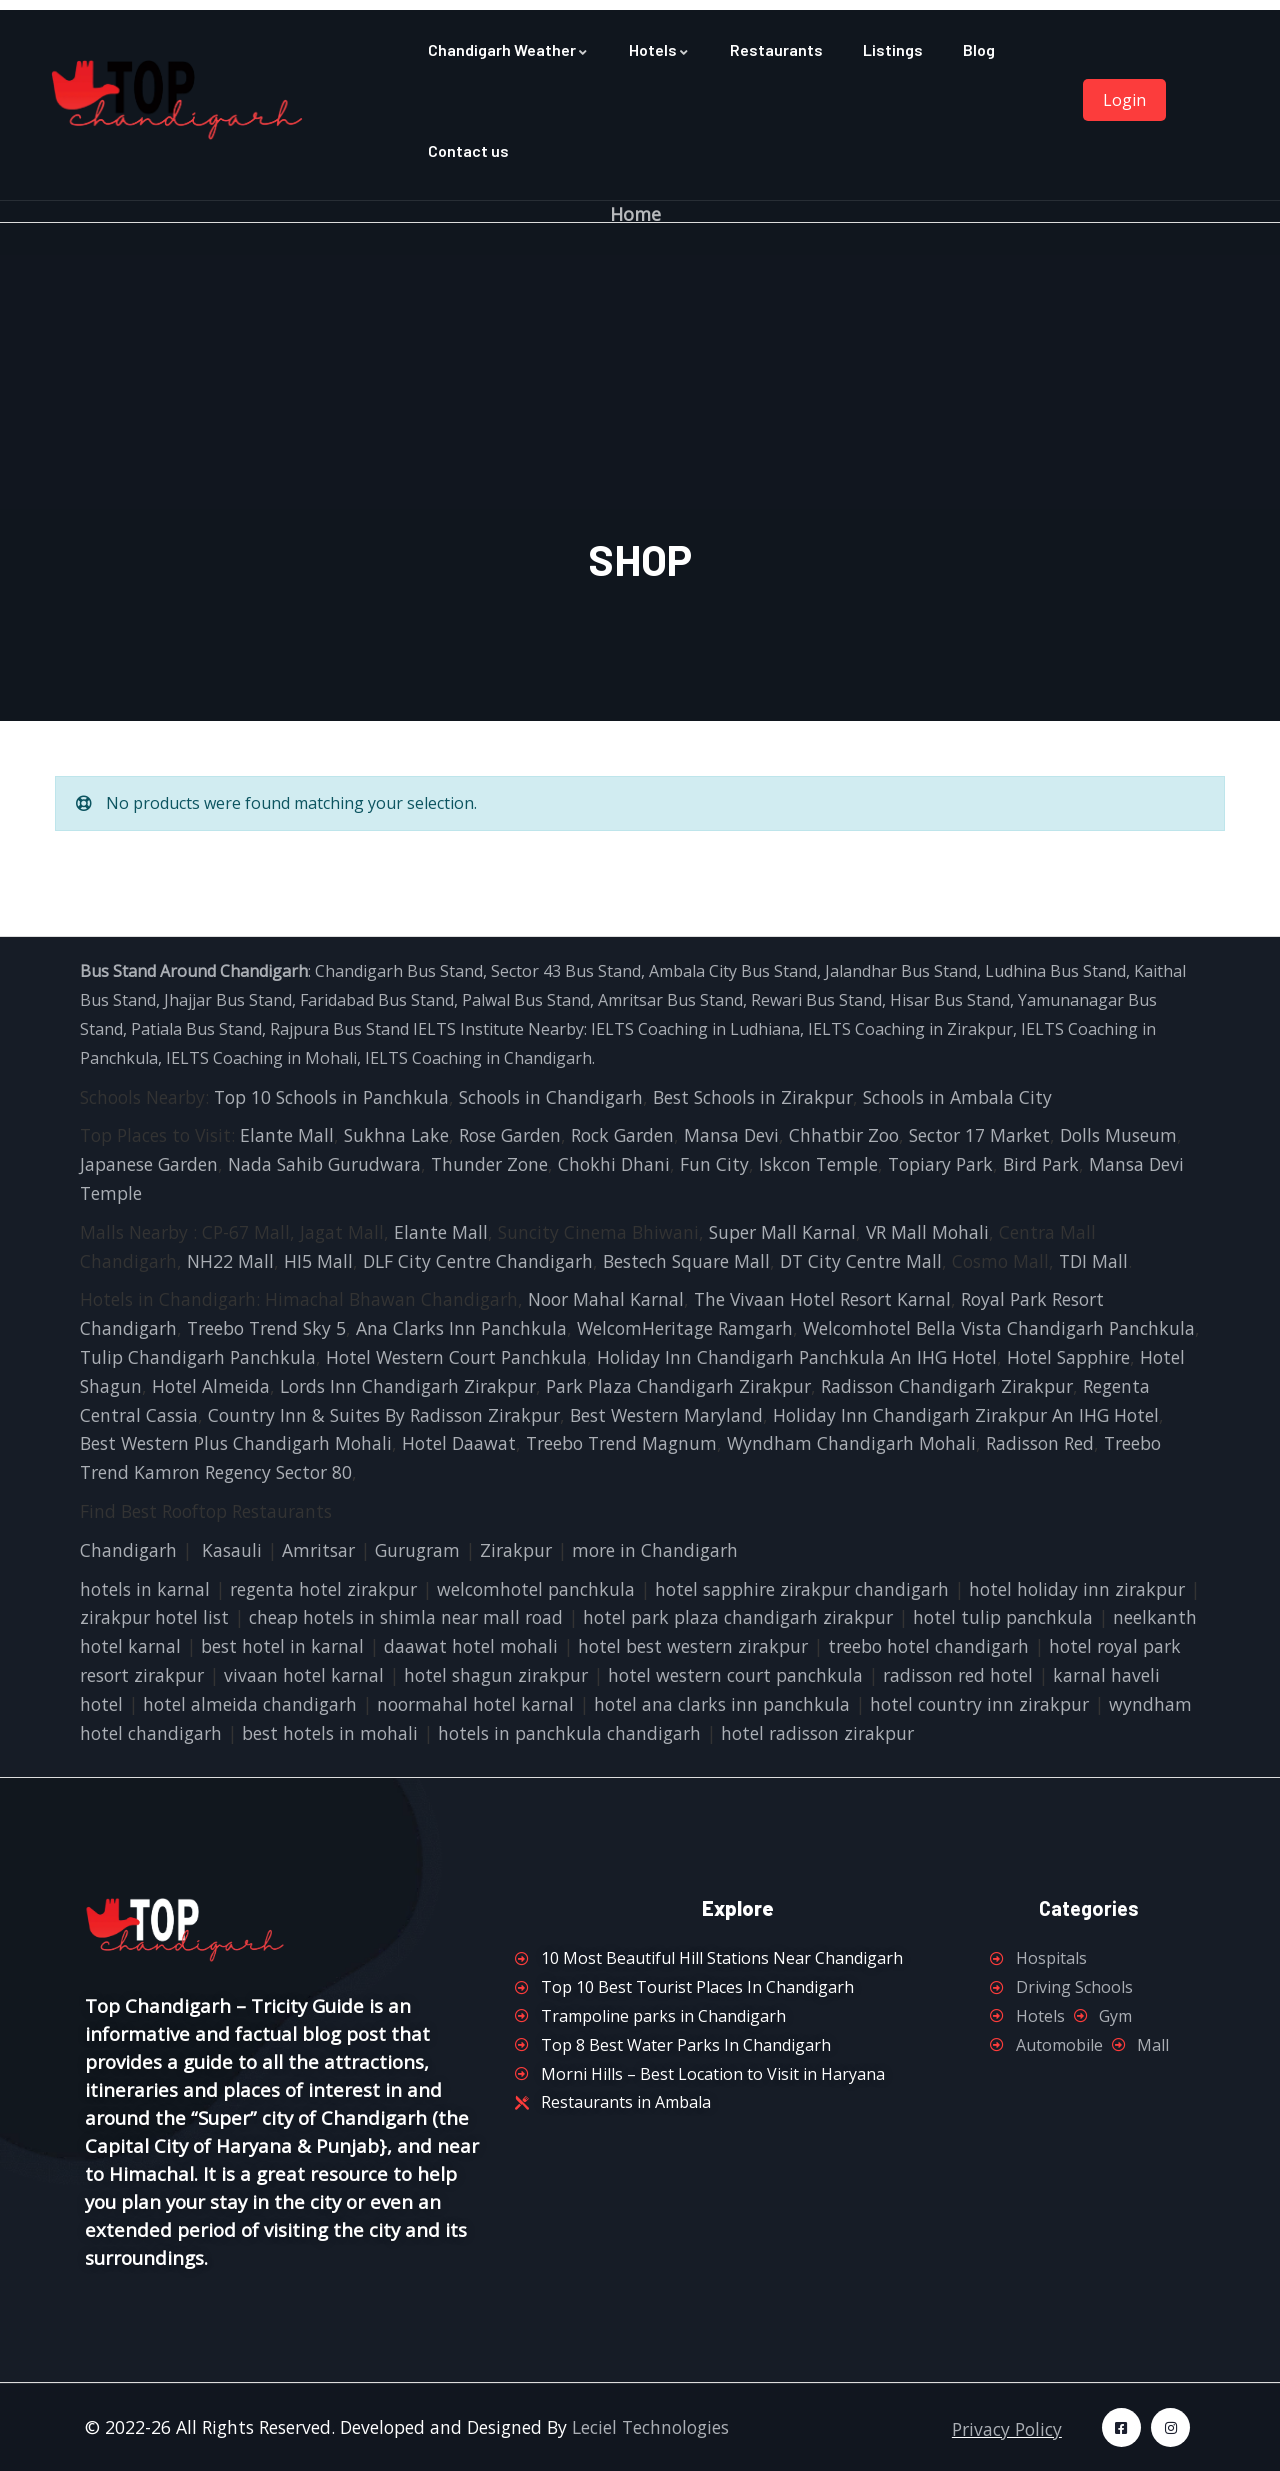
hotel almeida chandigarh (250, 1704)
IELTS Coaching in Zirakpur (908, 1029)
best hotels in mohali (330, 1733)
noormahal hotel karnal (475, 1704)
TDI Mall (1093, 1261)
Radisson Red (1040, 1443)
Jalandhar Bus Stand (901, 971)
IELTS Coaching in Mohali (261, 1058)
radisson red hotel (958, 1675)
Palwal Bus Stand (526, 1000)
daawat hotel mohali (471, 1646)
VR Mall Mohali (927, 1232)
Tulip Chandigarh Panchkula (198, 1357)
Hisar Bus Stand (950, 1000)
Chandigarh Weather (508, 49)
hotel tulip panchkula (1003, 1617)
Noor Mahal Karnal (606, 1299)
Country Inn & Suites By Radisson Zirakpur (384, 1415)
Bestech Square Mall (686, 1261)
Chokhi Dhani (614, 1164)
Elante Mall (287, 1135)
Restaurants (776, 49)
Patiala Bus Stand (196, 1029)
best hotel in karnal (282, 1646)
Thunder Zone (489, 1164)
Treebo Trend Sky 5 (266, 1328)
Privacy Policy (1007, 2429)
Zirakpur (516, 1550)
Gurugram (417, 1550)
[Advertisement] (640, 382)
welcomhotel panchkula (536, 1589)
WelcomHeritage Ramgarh (685, 1328)
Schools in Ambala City (957, 1097)
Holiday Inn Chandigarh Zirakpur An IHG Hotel (966, 1415)
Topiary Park (940, 1164)
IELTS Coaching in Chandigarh (476, 1058)
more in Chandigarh (655, 1550)
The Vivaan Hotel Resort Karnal (822, 1299)
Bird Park (1041, 1164)
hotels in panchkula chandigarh (569, 1733)
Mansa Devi (731, 1135)
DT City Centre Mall (861, 1261)
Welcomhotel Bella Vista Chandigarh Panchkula (999, 1328)
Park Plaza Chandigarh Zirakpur (678, 1386)
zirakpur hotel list (154, 1617)
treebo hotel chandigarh (928, 1646)
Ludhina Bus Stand (1055, 971)
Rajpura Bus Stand (339, 1029)
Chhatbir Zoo (844, 1135)
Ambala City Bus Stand (733, 971)
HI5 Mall (318, 1261)
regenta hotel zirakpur (323, 1589)
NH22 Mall (230, 1261)
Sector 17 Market (979, 1135)
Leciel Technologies (650, 2427)
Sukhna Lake (396, 1135)
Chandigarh (128, 1550)
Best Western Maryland (666, 1415)
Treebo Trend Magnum (621, 1443)
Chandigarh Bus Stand (399, 971)
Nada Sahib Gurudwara (324, 1164)
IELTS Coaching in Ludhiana (695, 1029)
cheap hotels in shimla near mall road (406, 1617)
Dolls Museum (1118, 1135)
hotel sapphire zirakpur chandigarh (802, 1589)
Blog (979, 49)
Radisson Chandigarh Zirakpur (947, 1386)
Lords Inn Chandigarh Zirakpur (408, 1386)
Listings (893, 49)
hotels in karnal (145, 1589)
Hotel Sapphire (1068, 1357)
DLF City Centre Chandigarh (478, 1261)
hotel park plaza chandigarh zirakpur (738, 1617)
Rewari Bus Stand (816, 1000)
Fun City (714, 1164)
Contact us (468, 150)
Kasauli (232, 1550)
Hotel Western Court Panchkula (456, 1357)
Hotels (659, 49)
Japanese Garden (149, 1164)
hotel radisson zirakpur (817, 1733)
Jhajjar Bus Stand (228, 1000)
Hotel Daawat (459, 1443)
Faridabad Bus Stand (377, 1000)
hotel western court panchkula (735, 1675)
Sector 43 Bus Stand (566, 971)
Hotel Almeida (211, 1386)
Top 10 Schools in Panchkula (331, 1097)
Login (1124, 100)
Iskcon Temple (818, 1164)
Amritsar (318, 1550)
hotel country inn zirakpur (979, 1704)
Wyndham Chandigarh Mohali (851, 1443)
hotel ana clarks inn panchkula (722, 1704)
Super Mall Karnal (782, 1232)
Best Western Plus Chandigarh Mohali (236, 1443)
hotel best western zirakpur (693, 1646)
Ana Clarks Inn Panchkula (461, 1328)
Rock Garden (622, 1135)
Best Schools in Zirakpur (753, 1097)
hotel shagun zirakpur (496, 1675)
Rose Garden (510, 1135)
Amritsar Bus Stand (670, 1000)
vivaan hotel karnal (304, 1675)
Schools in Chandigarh (551, 1097)
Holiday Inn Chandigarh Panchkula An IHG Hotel (797, 1357)
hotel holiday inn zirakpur (1077, 1589)
